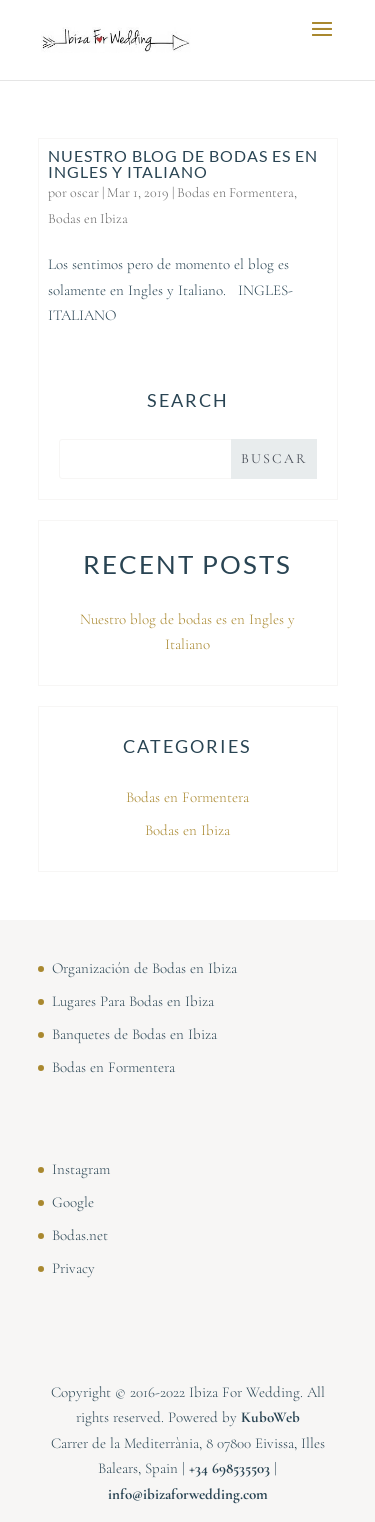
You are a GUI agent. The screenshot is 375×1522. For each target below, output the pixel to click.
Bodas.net (80, 1235)
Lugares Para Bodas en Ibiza (133, 1001)
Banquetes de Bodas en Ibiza (134, 1034)
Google (73, 1202)
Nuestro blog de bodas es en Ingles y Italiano (183, 163)
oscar (84, 192)
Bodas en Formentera (235, 192)
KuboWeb (270, 1417)
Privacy (73, 1268)
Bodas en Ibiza (88, 218)
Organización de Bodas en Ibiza (144, 968)
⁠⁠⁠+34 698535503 (229, 1468)
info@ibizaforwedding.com (188, 1494)
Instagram (81, 1169)
